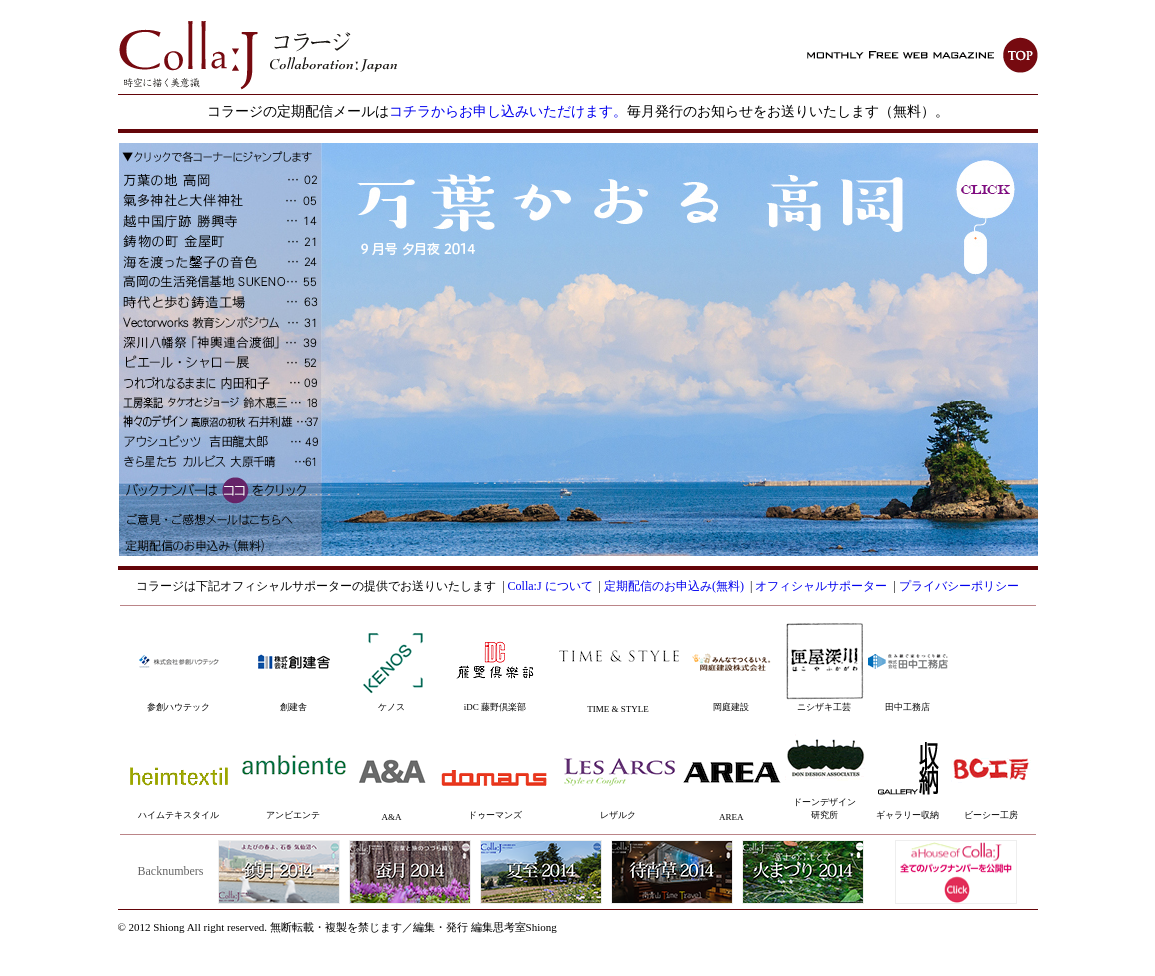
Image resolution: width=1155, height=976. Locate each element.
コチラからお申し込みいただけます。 (508, 111)
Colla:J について (550, 586)
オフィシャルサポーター (821, 586)
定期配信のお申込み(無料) (674, 586)
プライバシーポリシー (959, 586)
